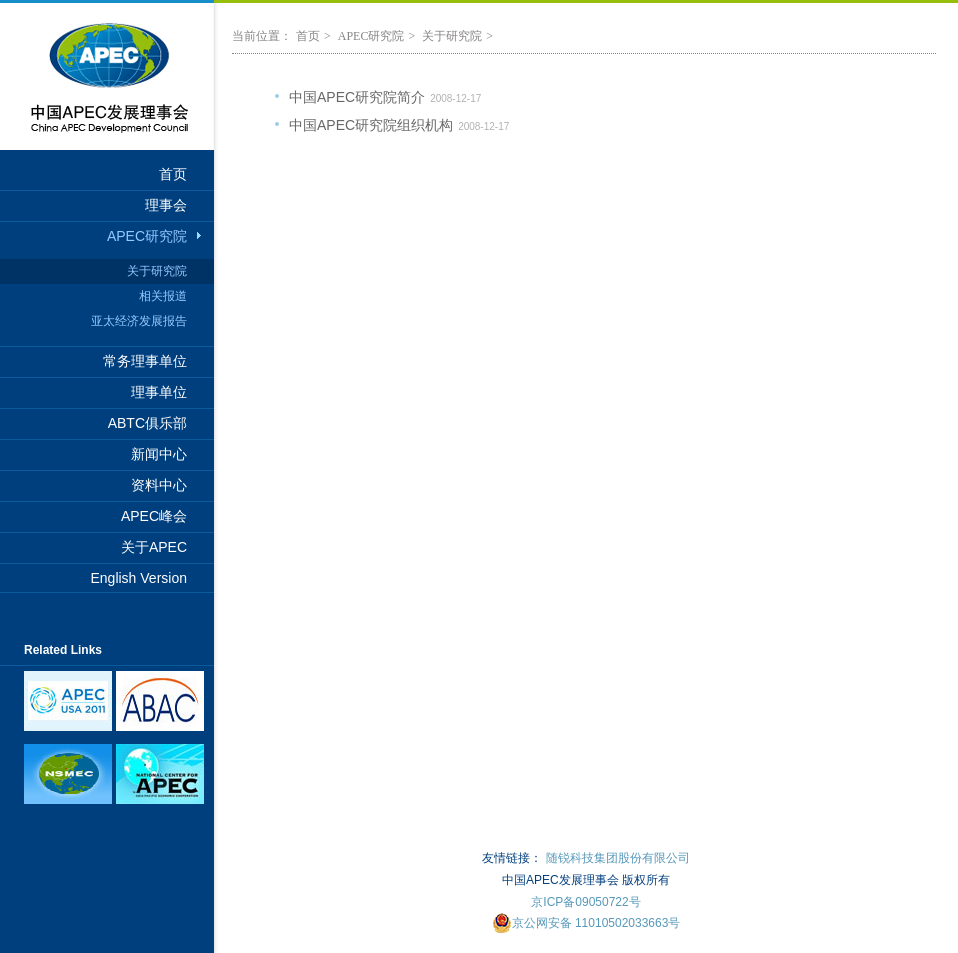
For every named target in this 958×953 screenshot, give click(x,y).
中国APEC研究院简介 (357, 97)
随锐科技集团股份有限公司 (618, 858)
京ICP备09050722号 (585, 902)
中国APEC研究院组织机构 (371, 125)
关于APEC (154, 547)
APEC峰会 (154, 516)
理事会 (166, 205)
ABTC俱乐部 (147, 423)
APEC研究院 (147, 236)
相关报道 (163, 296)
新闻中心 (159, 454)
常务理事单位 (145, 361)
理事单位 (159, 392)
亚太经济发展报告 (139, 321)
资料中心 (159, 485)
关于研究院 (157, 271)
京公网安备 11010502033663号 (586, 923)
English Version (138, 578)
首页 (173, 174)
